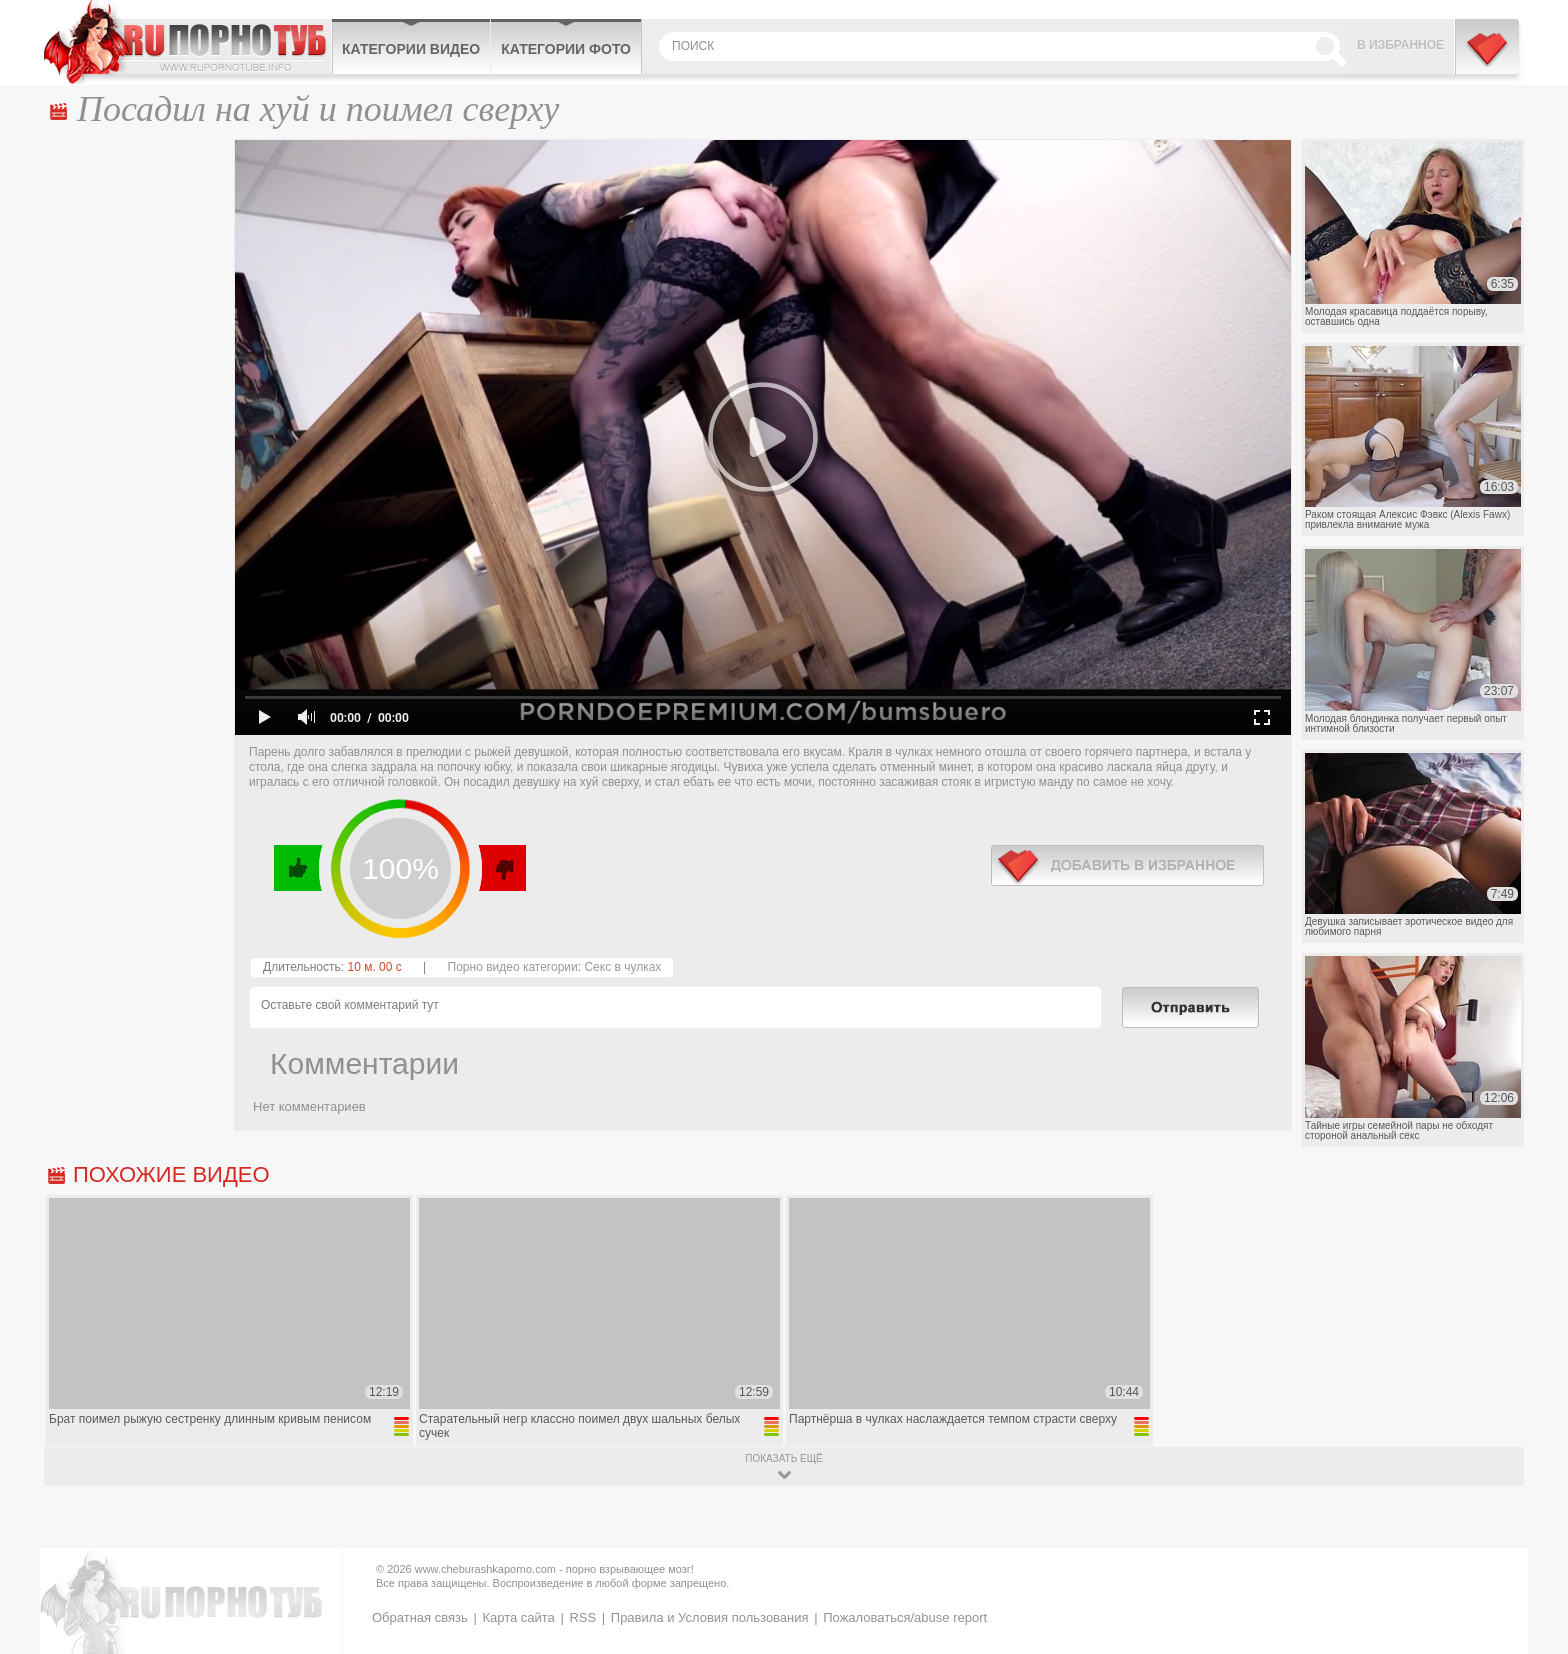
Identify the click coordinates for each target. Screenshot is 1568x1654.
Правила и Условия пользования (710, 1617)
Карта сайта (518, 1617)
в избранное (1127, 865)
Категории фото (566, 49)
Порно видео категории (513, 967)
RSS (582, 1617)
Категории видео (411, 49)
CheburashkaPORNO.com (187, 42)
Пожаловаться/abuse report (905, 1617)
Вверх (1529, 1555)
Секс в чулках (622, 967)
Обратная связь (420, 1617)
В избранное (1400, 45)
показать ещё (783, 1458)
